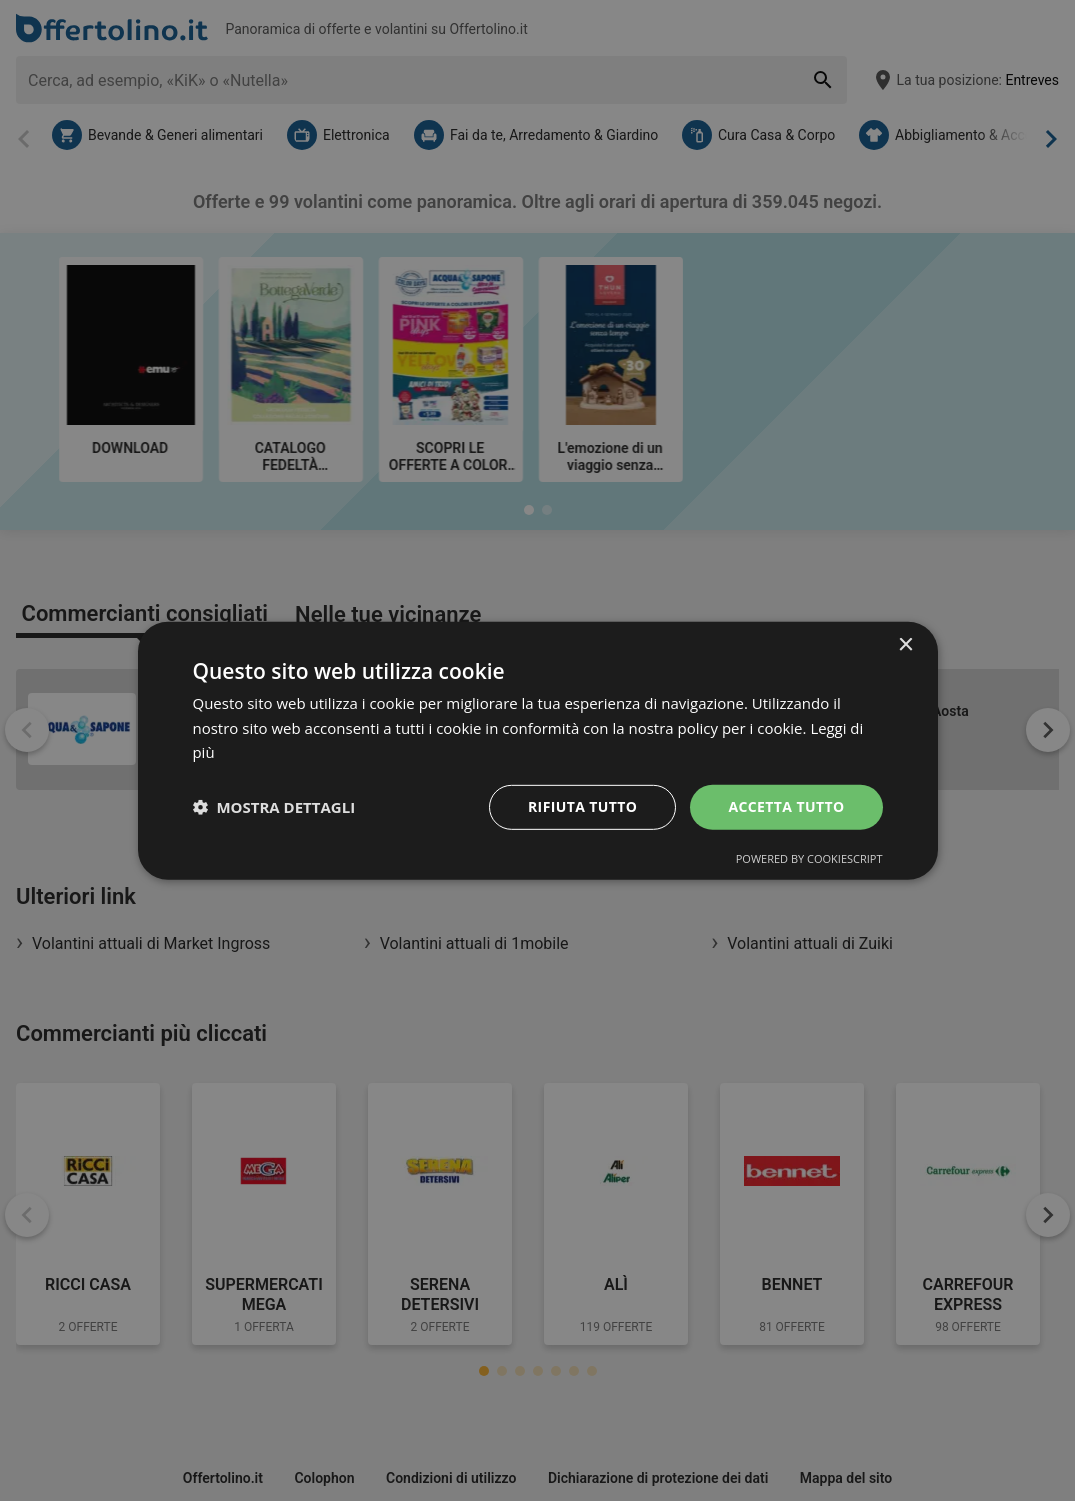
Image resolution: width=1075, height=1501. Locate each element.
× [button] (905, 644)
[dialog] (538, 750)
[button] (274, 807)
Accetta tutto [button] (786, 806)
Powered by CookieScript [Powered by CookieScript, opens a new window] (809, 858)
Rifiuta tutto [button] (582, 806)
